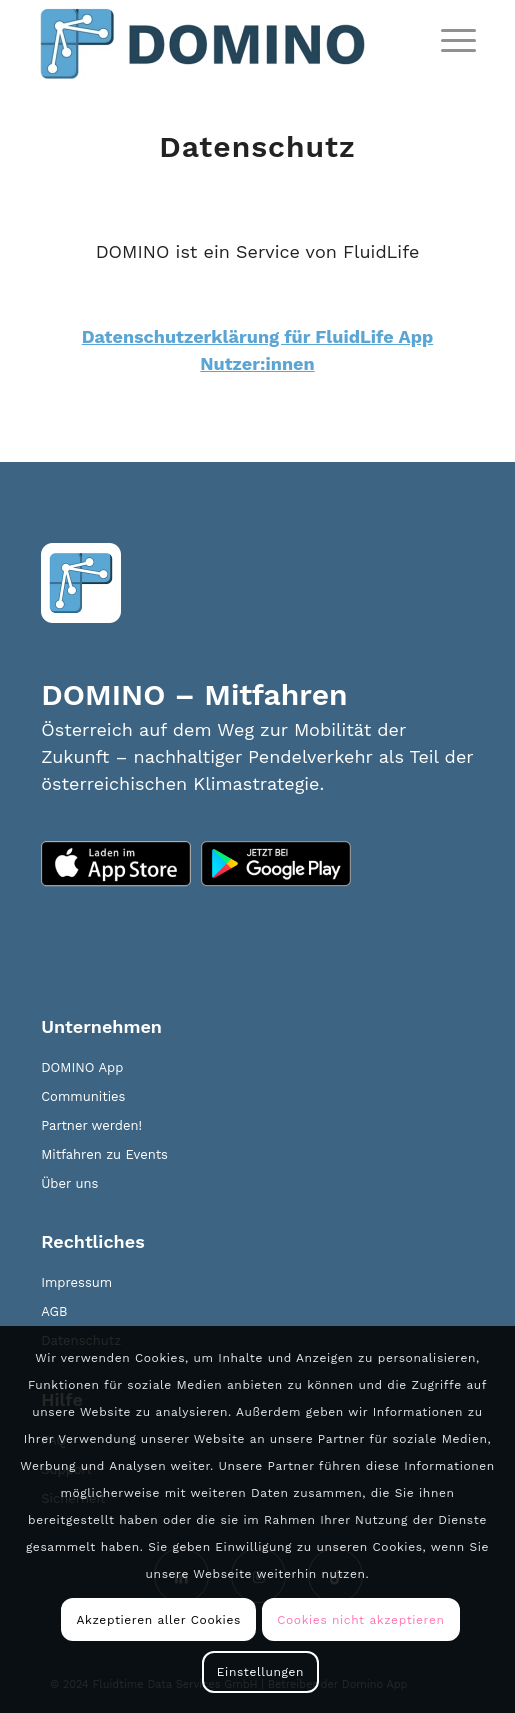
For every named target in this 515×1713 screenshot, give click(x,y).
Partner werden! (91, 1125)
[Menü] (448, 40)
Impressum (76, 1282)
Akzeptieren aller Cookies (159, 1620)
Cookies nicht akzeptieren (360, 1620)
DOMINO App (82, 1067)
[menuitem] (448, 40)
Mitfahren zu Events (104, 1154)
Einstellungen (260, 1672)
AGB (54, 1311)
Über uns (69, 1183)
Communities (83, 1096)
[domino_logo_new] (214, 40)
